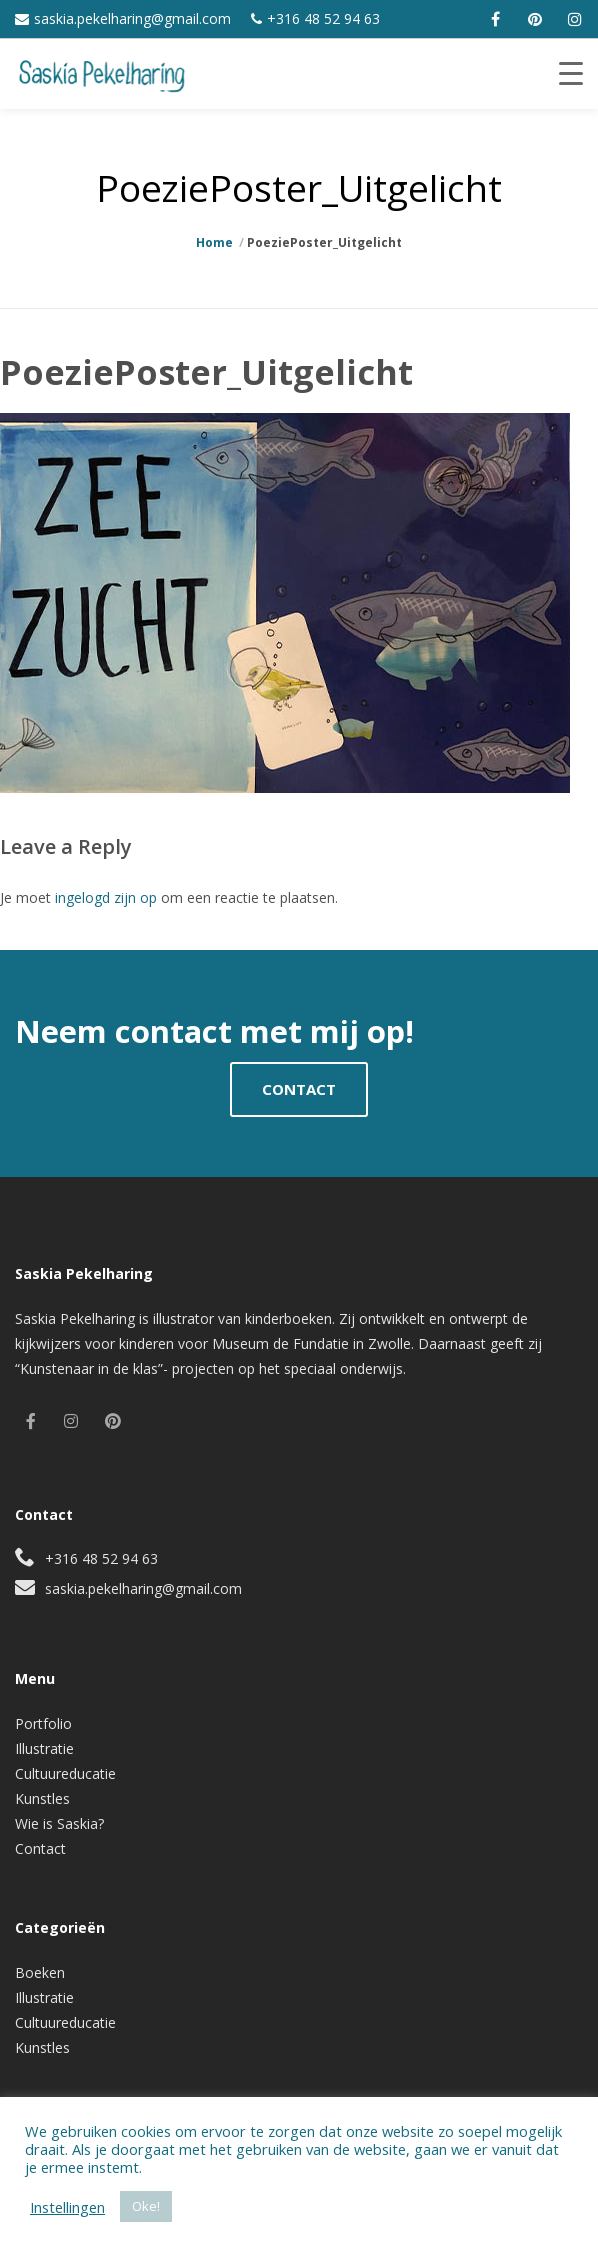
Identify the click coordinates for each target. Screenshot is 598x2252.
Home (214, 242)
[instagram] (575, 19)
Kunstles (42, 1798)
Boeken (40, 1972)
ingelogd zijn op (106, 897)
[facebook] (495, 19)
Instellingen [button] (67, 2207)
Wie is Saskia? (59, 1823)
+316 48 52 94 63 (323, 18)
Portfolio (43, 1723)
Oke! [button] (146, 2206)
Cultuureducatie (65, 1773)
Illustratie (44, 1748)
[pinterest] (535, 19)
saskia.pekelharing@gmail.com (132, 18)
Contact (40, 1848)
